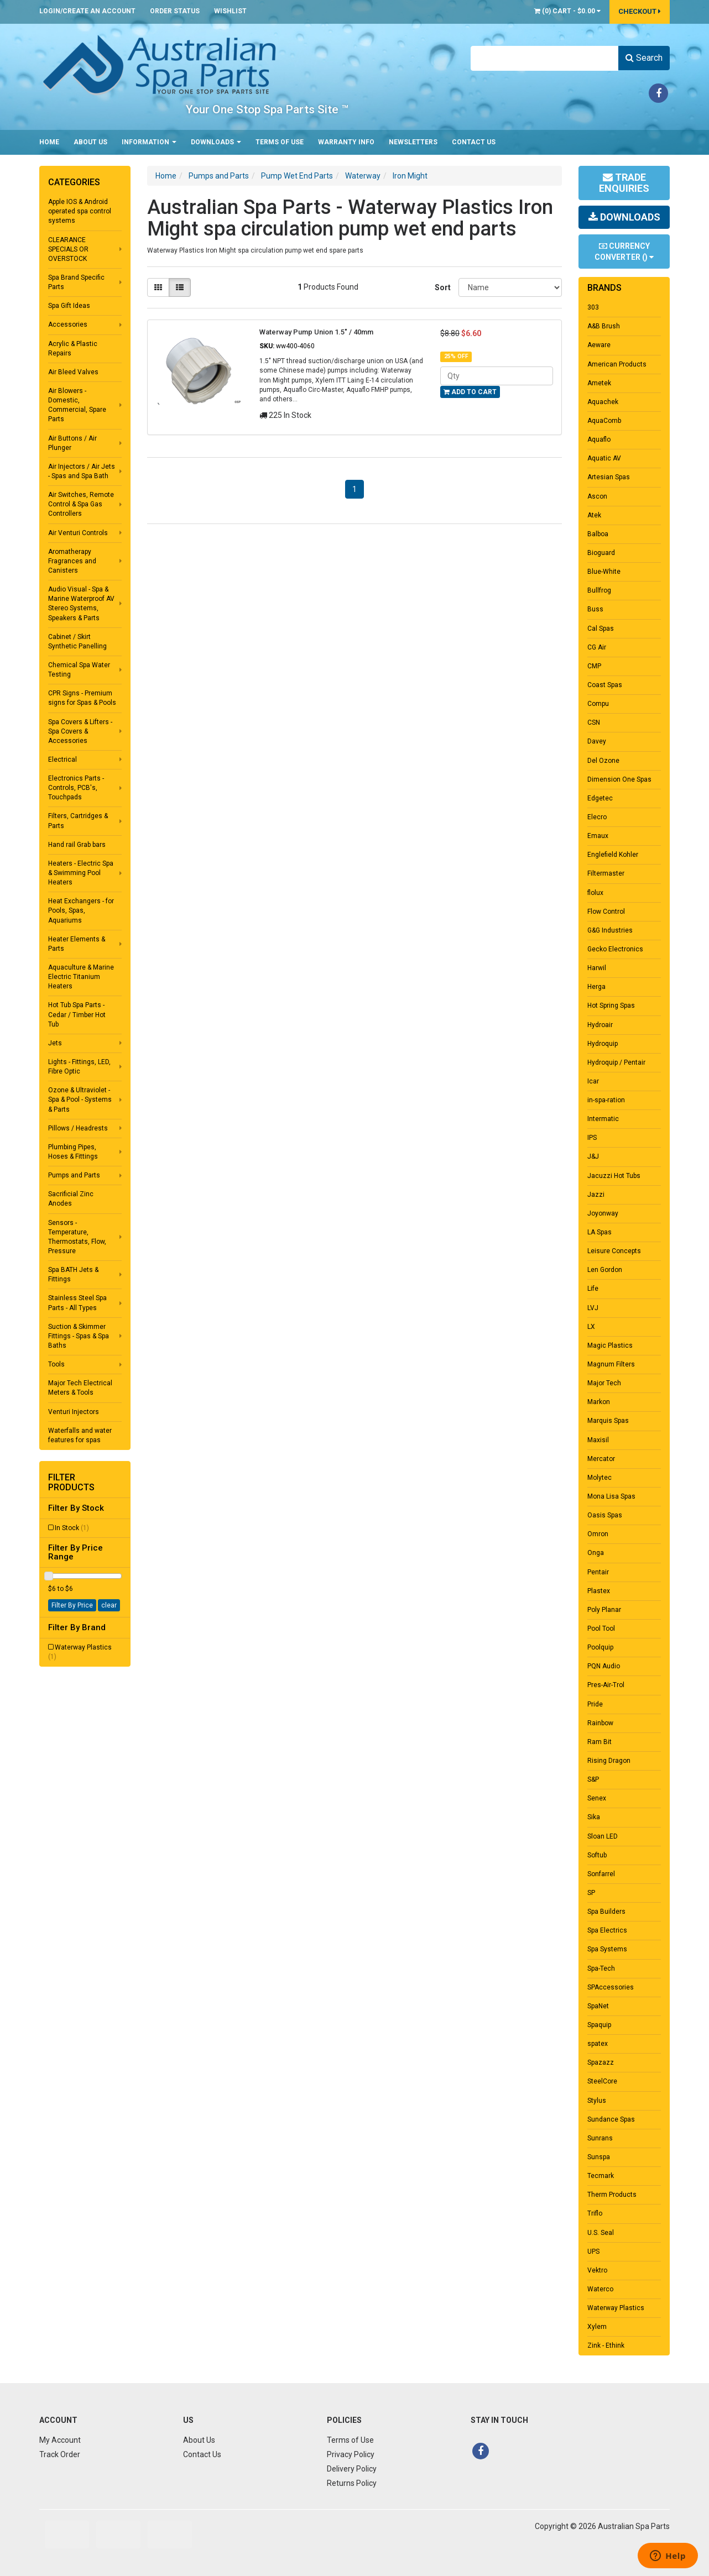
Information (149, 142)
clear (109, 1605)
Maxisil (598, 1440)
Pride (595, 1704)
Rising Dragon (608, 1761)
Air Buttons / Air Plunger (72, 443)
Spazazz (600, 2062)
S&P (593, 1779)
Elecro (597, 817)
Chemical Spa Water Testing (79, 669)
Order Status (175, 11)
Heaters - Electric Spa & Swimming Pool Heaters (80, 873)
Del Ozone (603, 761)
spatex (597, 2044)
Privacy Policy (350, 2454)
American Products (617, 364)
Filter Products (71, 1482)
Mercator (601, 1459)
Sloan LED (602, 1836)
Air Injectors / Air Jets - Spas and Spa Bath (81, 471)
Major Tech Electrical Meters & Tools (80, 1387)
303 (593, 307)
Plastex (598, 1591)
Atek (594, 515)
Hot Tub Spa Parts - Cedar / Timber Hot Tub (77, 1014)
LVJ (592, 1308)
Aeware (599, 345)
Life (592, 1288)
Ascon (597, 496)
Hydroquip (602, 1044)
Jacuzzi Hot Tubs (613, 1176)
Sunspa (598, 2157)
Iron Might (410, 175)
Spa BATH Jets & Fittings (73, 1274)
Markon (598, 1402)
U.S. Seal (600, 2233)
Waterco (600, 2289)
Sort (442, 287)
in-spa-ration (606, 1100)
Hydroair (600, 1025)
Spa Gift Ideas (69, 306)
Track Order (59, 2454)
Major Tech (604, 1383)
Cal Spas (600, 628)
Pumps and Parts (74, 1175)
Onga (595, 1553)
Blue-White (604, 571)
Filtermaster (605, 873)
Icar (593, 1081)
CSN (593, 722)
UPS (593, 2251)
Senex (596, 1798)
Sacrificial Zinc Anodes (70, 1198)
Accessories (67, 324)
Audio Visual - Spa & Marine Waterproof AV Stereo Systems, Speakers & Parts (81, 603)
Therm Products (612, 2194)
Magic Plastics (610, 1345)
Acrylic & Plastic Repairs (72, 348)
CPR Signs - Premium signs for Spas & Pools (82, 697)
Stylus (596, 2100)
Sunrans (600, 2138)
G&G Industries (610, 930)
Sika (593, 1817)
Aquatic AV (604, 458)
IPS (592, 1138)
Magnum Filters (611, 1364)
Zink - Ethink (605, 2345)
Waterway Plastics (80, 1652)
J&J (593, 1156)
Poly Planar (604, 1610)
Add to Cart (470, 392)
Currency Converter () (624, 251)
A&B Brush (603, 326)
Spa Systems (607, 1949)
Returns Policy (352, 2483)
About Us (90, 142)
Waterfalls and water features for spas (80, 1435)
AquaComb (604, 421)
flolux (595, 893)
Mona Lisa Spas (611, 1496)
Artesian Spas (608, 477)
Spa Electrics (607, 1930)
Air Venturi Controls (78, 533)
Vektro (597, 2270)
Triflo (594, 2213)
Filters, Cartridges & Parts (78, 820)
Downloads (216, 142)
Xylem (597, 2327)
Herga (596, 987)
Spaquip (599, 2025)
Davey (596, 741)
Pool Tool (601, 1628)
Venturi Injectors (73, 1412)
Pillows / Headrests (78, 1128)
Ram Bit (599, 1742)
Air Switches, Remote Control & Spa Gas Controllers (81, 504)
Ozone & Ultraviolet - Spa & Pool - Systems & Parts (80, 1099)
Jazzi (595, 1194)
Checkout (639, 11)
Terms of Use (280, 142)
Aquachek (602, 402)
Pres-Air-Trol (605, 1685)
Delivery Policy (352, 2468)
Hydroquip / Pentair (616, 1062)
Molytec (599, 1477)
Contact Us (474, 142)
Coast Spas (604, 685)
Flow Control (606, 911)
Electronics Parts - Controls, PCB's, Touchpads (76, 787)
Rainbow (600, 1723)
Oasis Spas (604, 1515)
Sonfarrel (601, 1874)
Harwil (596, 968)
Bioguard (601, 553)
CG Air (596, 647)
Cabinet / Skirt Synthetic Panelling (77, 641)
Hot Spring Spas (611, 1005)
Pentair (598, 1572)
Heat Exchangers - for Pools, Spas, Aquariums (81, 910)
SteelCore (602, 2081)
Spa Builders (606, 1911)
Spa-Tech (601, 1968)
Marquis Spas (608, 1421)
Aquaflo (599, 439)
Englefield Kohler (612, 854)
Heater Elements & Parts (76, 943)
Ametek (599, 383)
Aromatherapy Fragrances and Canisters (72, 561)
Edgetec (600, 798)
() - (567, 11)
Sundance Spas (611, 2119)
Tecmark (600, 2176)
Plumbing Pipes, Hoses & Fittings (73, 1151)
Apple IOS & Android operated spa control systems (79, 211)
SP (591, 1893)
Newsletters (413, 142)
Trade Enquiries (624, 182)
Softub (597, 1855)
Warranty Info (346, 142)
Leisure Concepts (614, 1251)
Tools (56, 1364)
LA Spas (599, 1232)
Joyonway (602, 1213)
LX (591, 1327)
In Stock (72, 1528)
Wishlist (230, 11)
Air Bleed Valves (73, 372)
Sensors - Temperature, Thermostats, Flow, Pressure (77, 1237)
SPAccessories (610, 1987)
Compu (598, 704)
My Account (60, 2440)
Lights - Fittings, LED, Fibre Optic (79, 1066)
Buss (595, 609)
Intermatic (603, 1119)
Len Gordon (604, 1270)
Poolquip (600, 1647)
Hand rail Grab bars (77, 845)
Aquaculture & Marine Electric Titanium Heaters (81, 977)
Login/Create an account (87, 11)
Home (49, 142)
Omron (597, 1534)
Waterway (362, 175)
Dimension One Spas (619, 779)
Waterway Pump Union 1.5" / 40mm (316, 332)
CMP (594, 666)
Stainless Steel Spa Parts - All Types (77, 1302)
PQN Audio (603, 1666)
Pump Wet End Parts (297, 175)
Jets (55, 1043)
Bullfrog (599, 590)
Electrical (62, 759)
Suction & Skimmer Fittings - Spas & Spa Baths (78, 1336)
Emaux (597, 836)
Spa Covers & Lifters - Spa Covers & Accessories (80, 731)
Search (644, 58)
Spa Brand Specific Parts (76, 282)
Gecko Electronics (615, 949)
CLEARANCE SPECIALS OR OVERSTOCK (68, 249)
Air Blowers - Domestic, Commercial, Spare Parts (77, 405)
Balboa (597, 534)
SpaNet (598, 2006)
